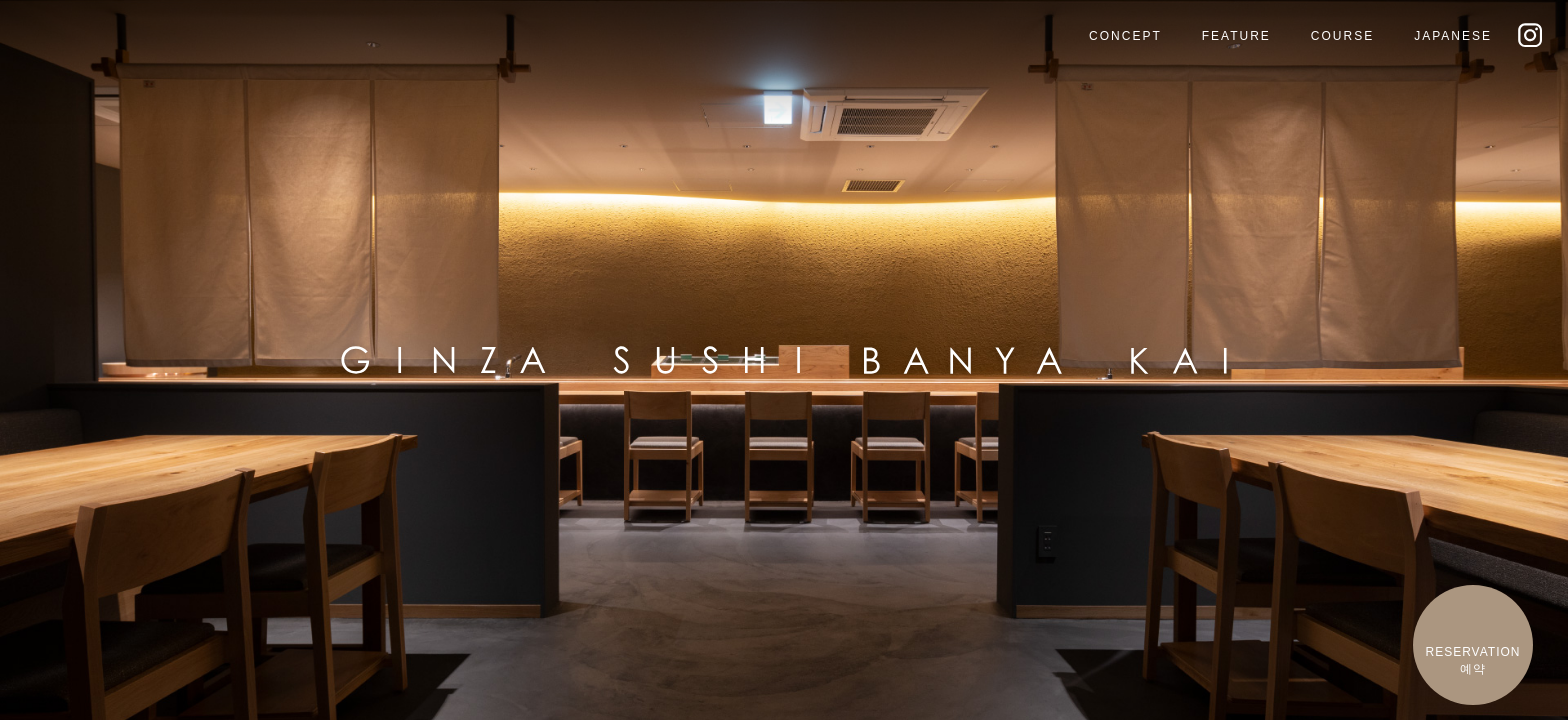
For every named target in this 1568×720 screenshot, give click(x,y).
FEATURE (1236, 36)
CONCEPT (1125, 36)
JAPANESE (1453, 36)
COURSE (1342, 36)
